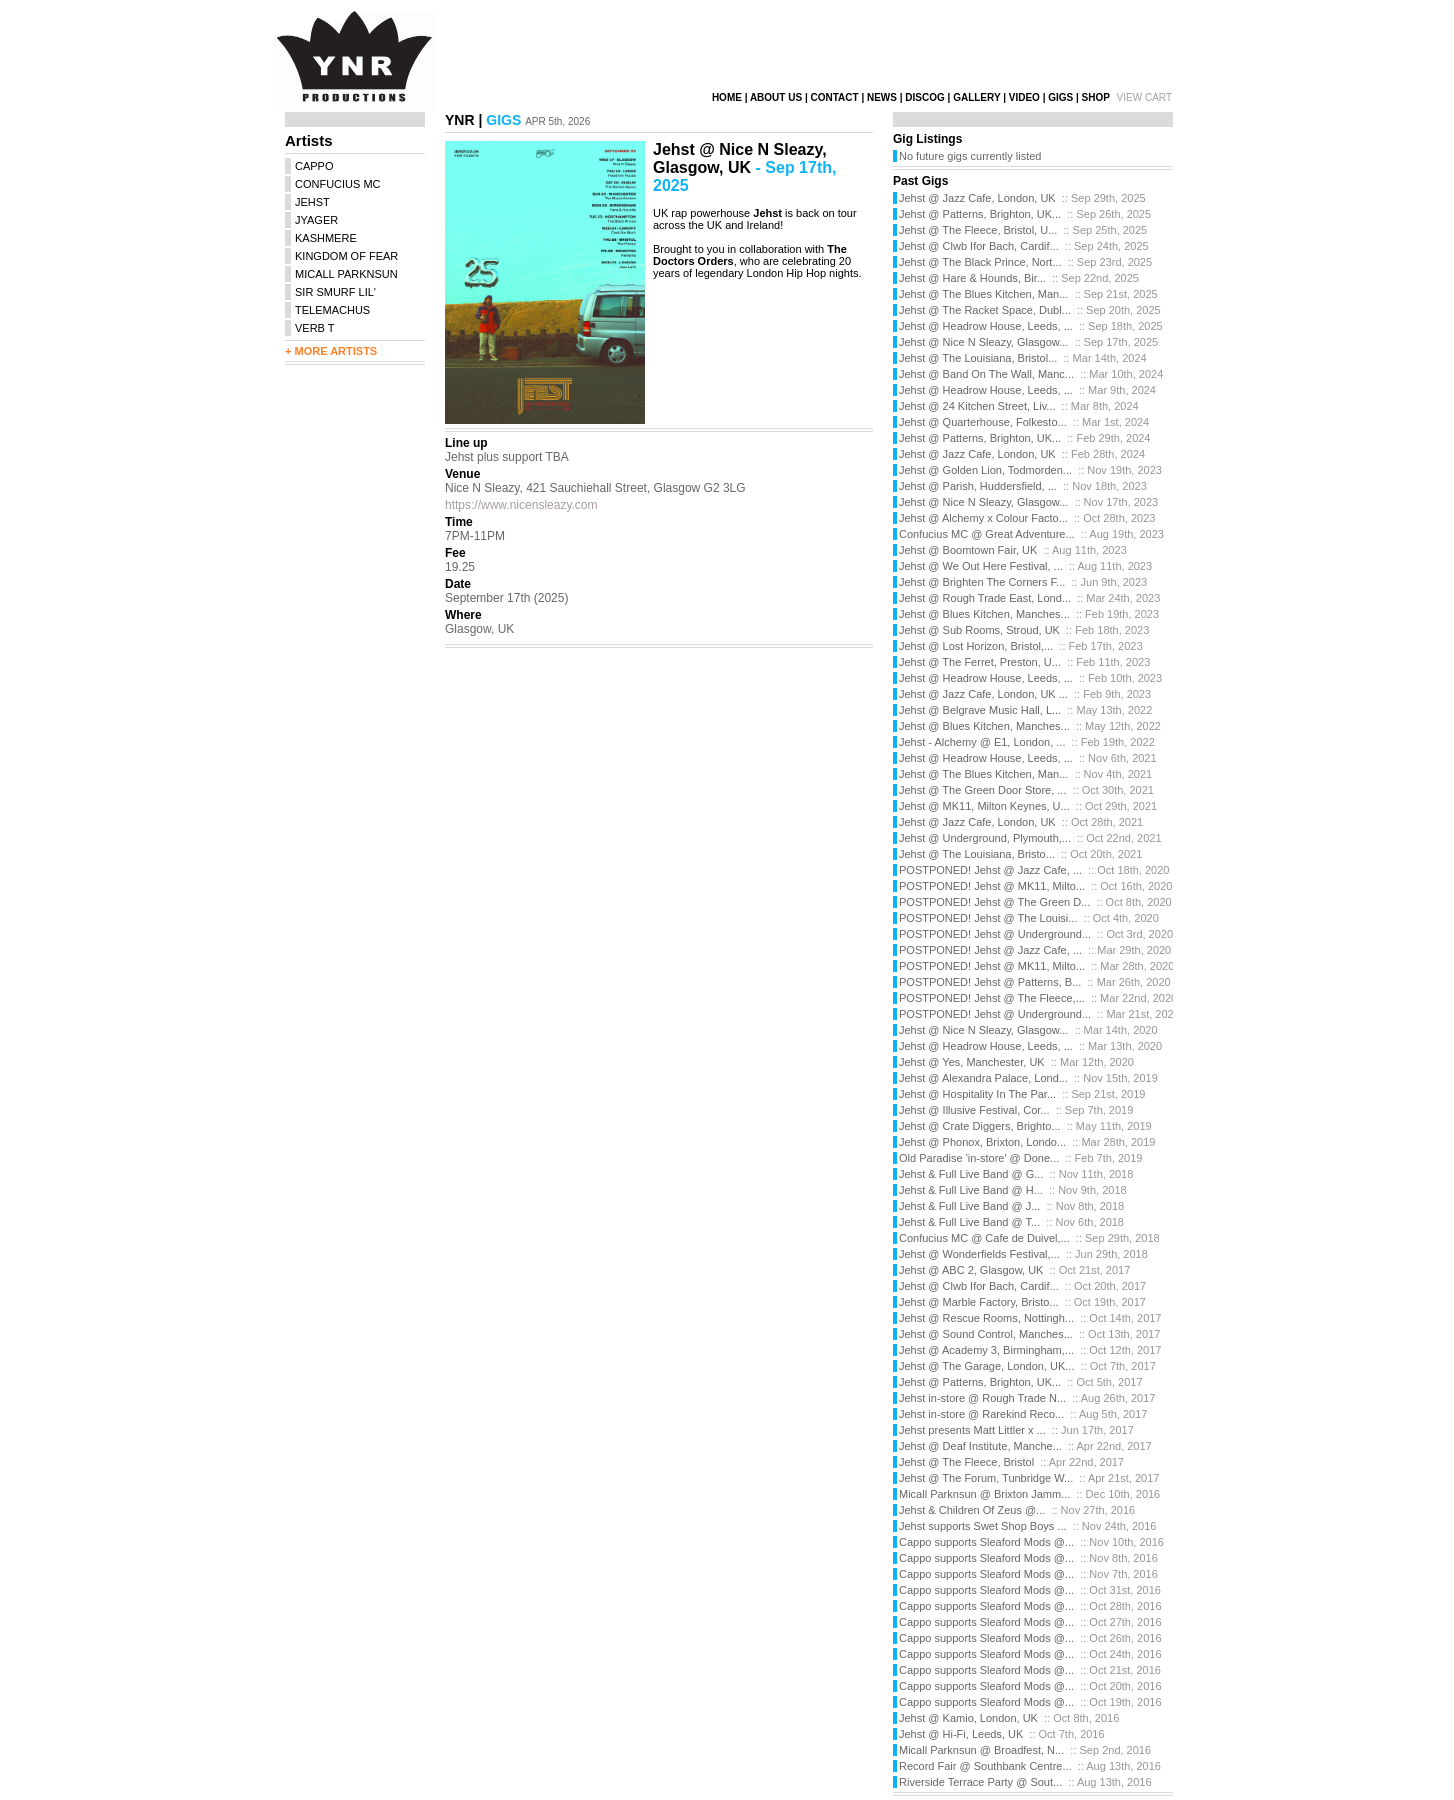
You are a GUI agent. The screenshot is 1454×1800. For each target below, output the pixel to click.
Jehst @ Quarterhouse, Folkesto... (983, 422)
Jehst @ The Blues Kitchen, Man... (983, 294)
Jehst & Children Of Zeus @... (972, 1510)
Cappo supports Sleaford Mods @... (986, 1542)
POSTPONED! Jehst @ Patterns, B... (990, 982)
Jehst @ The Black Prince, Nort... (980, 262)
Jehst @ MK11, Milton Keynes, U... (984, 806)
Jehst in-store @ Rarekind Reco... (981, 1414)
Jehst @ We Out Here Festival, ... (981, 566)
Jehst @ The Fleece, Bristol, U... (978, 230)
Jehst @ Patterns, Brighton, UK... (980, 214)
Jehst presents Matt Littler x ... (972, 1430)
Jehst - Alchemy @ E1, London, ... (982, 742)
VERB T (315, 328)
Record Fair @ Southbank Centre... (985, 1766)
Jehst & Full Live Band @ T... (969, 1222)
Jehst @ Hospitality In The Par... (977, 1094)
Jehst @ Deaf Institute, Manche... (980, 1446)
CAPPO (314, 166)
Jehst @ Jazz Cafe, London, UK (977, 198)
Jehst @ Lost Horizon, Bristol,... (976, 646)
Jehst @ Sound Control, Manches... (986, 1334)
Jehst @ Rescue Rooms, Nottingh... (986, 1318)
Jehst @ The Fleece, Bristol (966, 1462)
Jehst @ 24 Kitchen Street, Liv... (977, 406)
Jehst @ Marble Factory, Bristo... (979, 1302)
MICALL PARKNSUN (346, 274)
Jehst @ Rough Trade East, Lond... (985, 598)
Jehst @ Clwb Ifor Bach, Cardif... (979, 246)
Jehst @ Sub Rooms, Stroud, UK (979, 630)
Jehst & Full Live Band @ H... (971, 1190)
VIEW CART (1144, 97)
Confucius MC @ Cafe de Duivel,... (984, 1238)
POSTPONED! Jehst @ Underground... (995, 934)
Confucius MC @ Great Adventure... (987, 534)
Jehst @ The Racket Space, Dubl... (985, 310)
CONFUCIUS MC (338, 184)
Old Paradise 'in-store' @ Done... (979, 1158)
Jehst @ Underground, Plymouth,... (985, 838)
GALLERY (976, 97)
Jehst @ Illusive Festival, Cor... (974, 1110)
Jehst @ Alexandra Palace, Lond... (983, 1078)
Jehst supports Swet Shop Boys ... (983, 1526)
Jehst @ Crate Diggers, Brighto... (980, 1126)
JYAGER (316, 220)
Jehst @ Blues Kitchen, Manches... (984, 614)
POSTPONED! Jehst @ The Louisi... (988, 918)
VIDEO (1024, 97)
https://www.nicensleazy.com (521, 505)
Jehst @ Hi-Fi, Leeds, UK (961, 1734)
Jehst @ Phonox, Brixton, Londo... (982, 1142)
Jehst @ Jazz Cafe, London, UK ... (983, 694)
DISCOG (924, 97)
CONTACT (834, 97)
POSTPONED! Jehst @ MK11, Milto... (992, 886)
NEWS (882, 97)
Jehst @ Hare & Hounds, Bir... (972, 278)
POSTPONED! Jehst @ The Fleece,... (992, 998)
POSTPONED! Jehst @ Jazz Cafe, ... (990, 870)
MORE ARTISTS (335, 351)
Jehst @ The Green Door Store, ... (982, 790)
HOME (727, 97)
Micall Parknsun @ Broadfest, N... (981, 1750)
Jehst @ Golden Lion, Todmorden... (985, 470)
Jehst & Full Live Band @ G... (971, 1174)
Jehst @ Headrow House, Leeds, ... (986, 326)
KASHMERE (326, 238)
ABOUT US (776, 97)
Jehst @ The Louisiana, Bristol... (978, 358)
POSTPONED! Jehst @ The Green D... (994, 902)
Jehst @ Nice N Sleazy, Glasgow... (983, 342)
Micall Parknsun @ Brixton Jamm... (984, 1494)
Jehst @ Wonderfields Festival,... (979, 1254)
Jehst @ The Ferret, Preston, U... (980, 662)
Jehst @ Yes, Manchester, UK (972, 1062)
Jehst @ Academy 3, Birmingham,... (986, 1350)
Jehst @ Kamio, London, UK (968, 1718)
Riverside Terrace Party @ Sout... (980, 1782)
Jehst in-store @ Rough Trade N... (982, 1398)
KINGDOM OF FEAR (346, 256)
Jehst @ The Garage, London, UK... (986, 1366)
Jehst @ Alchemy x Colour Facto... (983, 518)
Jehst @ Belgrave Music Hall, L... (980, 710)
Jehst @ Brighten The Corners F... (982, 582)
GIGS (1060, 97)
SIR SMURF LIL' (335, 292)
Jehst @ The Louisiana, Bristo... (977, 854)
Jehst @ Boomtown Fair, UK (968, 550)
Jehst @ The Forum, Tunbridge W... (986, 1478)
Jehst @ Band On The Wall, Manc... (986, 374)
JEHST (312, 202)
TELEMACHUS (332, 310)
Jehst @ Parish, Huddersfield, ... (978, 486)
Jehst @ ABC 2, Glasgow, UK (971, 1270)
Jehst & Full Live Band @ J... (969, 1206)
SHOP (1096, 97)
